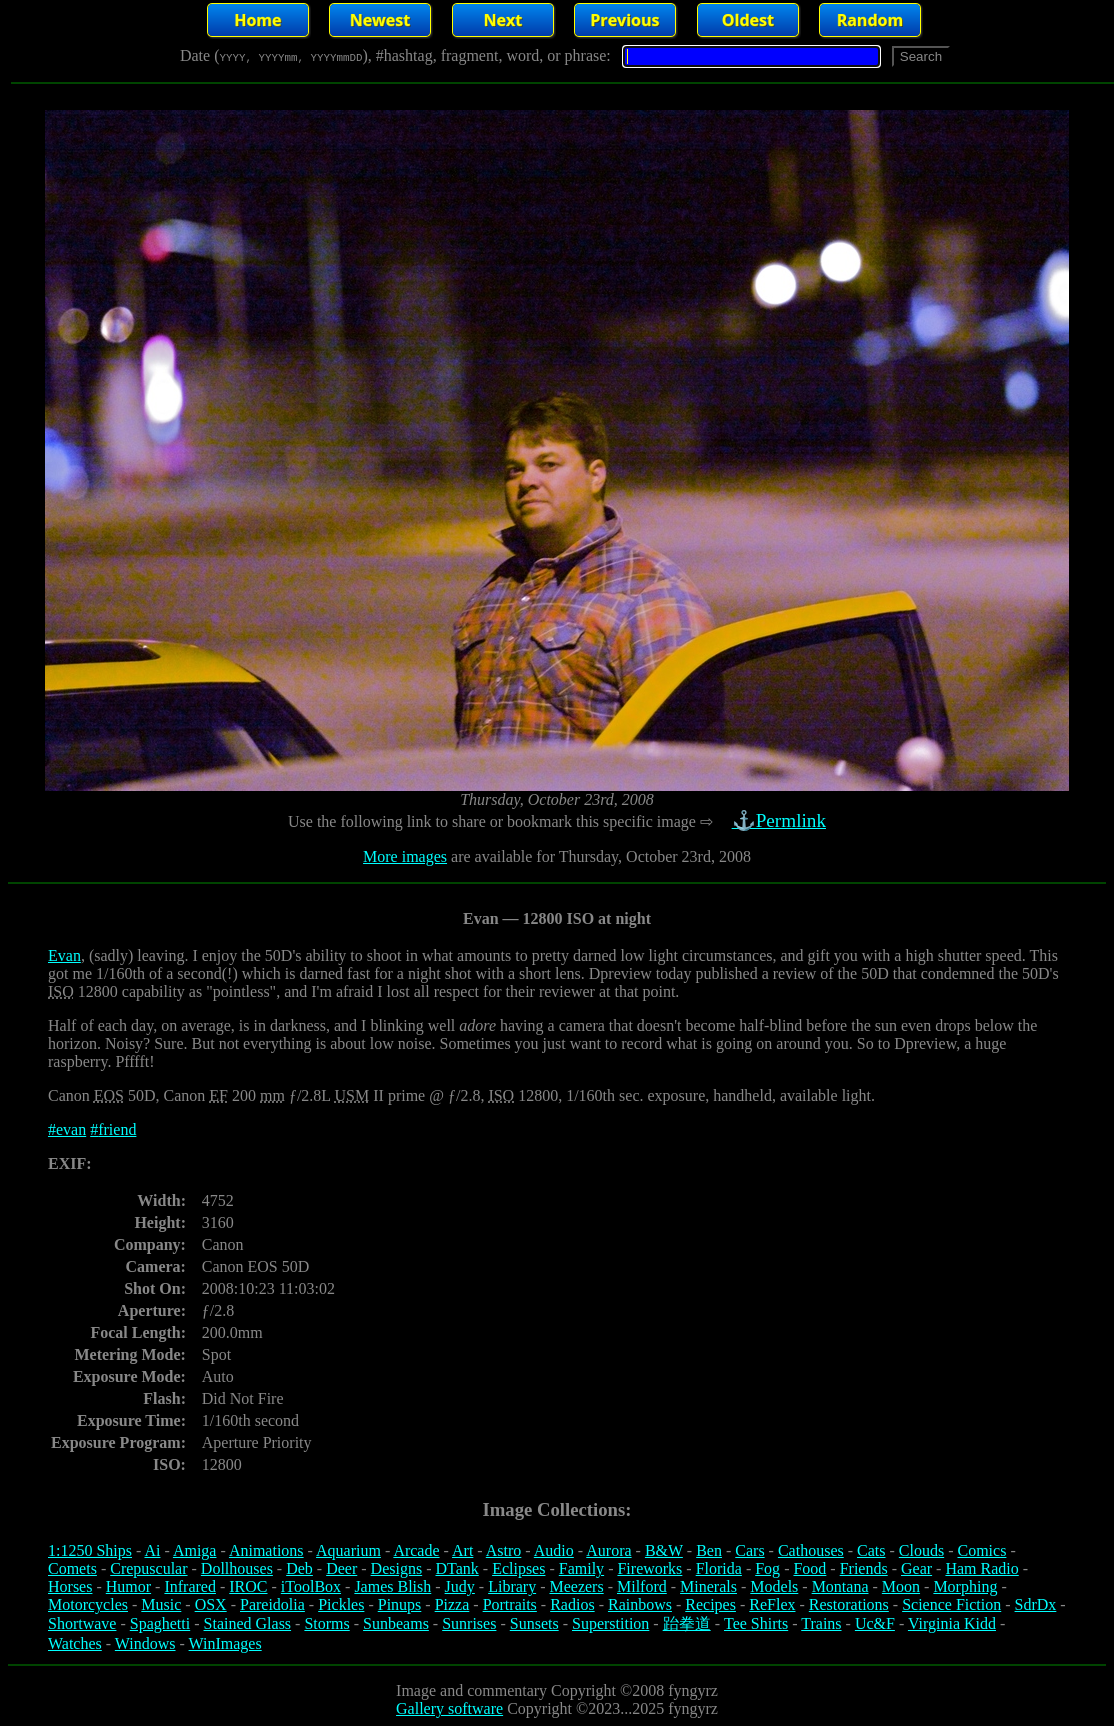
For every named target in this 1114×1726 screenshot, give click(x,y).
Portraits (510, 1604)
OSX (211, 1604)
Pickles (341, 1604)
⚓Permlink (781, 820)
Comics (982, 1550)
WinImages (225, 1643)
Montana (840, 1586)
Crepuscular (148, 1568)
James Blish (392, 1586)
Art (462, 1550)
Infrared (190, 1586)
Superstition (610, 1623)
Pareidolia (272, 1604)
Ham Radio (981, 1568)
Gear (916, 1568)
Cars (749, 1550)
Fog (767, 1568)
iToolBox (311, 1586)
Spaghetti (160, 1623)
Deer (341, 1568)
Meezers (576, 1586)
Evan (64, 955)
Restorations (849, 1604)
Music (161, 1604)
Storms (326, 1623)
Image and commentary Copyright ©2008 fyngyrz (557, 1690)
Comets (72, 1568)
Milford (642, 1586)
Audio (554, 1550)
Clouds (921, 1550)
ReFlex (772, 1604)
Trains (821, 1623)
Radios (572, 1604)
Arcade (416, 1550)
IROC (248, 1586)
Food (809, 1568)
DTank (456, 1568)
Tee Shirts (756, 1623)
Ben (709, 1550)
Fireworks (649, 1568)
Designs (397, 1568)
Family (581, 1568)
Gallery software (449, 1708)
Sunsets (534, 1623)
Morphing (965, 1586)
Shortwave (82, 1623)
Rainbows (640, 1604)
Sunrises (469, 1623)
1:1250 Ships (90, 1550)
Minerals (708, 1586)
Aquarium (348, 1550)
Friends (864, 1568)
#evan (67, 1129)
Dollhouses (237, 1568)
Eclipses (518, 1568)
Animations (266, 1550)
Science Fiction (951, 1604)
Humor (128, 1586)
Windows (145, 1643)
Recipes (710, 1604)
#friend (113, 1129)
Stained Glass (248, 1623)
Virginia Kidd (952, 1623)
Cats (871, 1550)
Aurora (608, 1550)
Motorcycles (88, 1604)
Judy (460, 1586)
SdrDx (1036, 1604)
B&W (664, 1550)
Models (774, 1586)
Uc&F (875, 1623)
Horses (70, 1586)
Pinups (400, 1604)
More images (405, 856)
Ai (152, 1550)
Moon (901, 1586)
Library (512, 1586)
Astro (504, 1550)
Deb (299, 1568)
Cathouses (811, 1550)
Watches (75, 1643)
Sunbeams (396, 1623)
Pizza (452, 1604)
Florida (719, 1568)
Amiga (195, 1550)
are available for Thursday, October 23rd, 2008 (599, 856)
